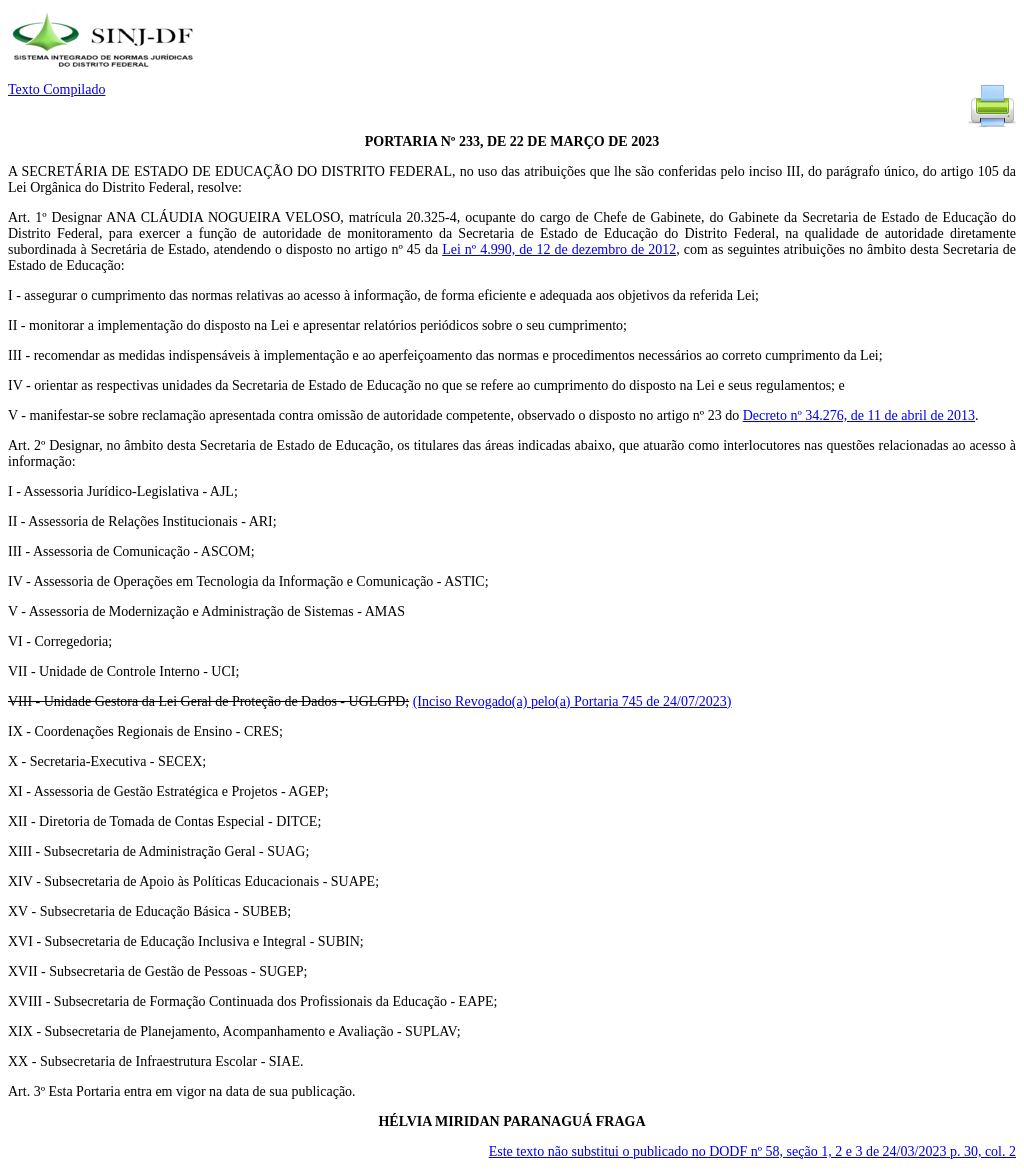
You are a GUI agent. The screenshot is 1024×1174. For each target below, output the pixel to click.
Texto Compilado (56, 89)
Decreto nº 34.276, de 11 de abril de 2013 (859, 415)
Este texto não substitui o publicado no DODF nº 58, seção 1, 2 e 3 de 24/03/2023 (752, 1151)
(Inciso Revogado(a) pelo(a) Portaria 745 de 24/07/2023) (572, 701)
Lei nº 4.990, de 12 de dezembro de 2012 (559, 249)
